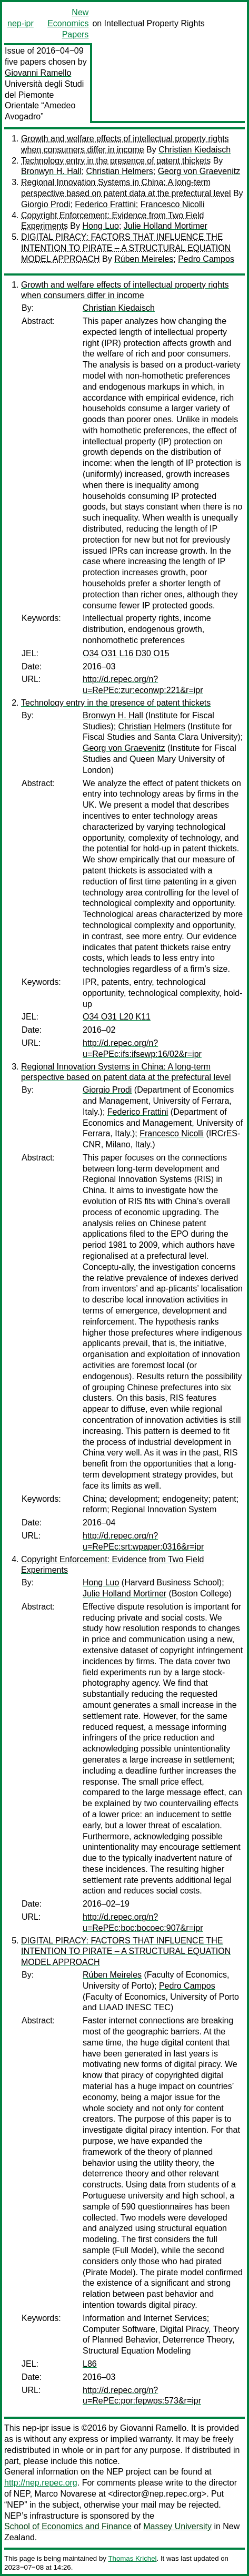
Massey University (177, 2526)
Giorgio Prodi (45, 204)
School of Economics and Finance (68, 2526)
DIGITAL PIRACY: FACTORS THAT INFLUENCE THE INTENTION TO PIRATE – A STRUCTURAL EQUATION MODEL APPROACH (126, 247)
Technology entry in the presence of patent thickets (116, 160)
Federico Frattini (105, 204)
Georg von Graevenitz (199, 171)
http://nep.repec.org (40, 2482)
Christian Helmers (119, 171)
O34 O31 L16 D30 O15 (126, 653)
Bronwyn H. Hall (51, 171)
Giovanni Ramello (38, 72)
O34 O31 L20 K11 (117, 1016)
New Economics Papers (67, 23)
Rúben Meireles (143, 258)
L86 (90, 2363)
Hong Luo (100, 225)
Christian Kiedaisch (194, 149)
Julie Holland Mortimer (165, 225)
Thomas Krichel (132, 2558)
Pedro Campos (206, 258)
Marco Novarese (65, 2493)
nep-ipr (20, 23)
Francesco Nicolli (173, 204)
